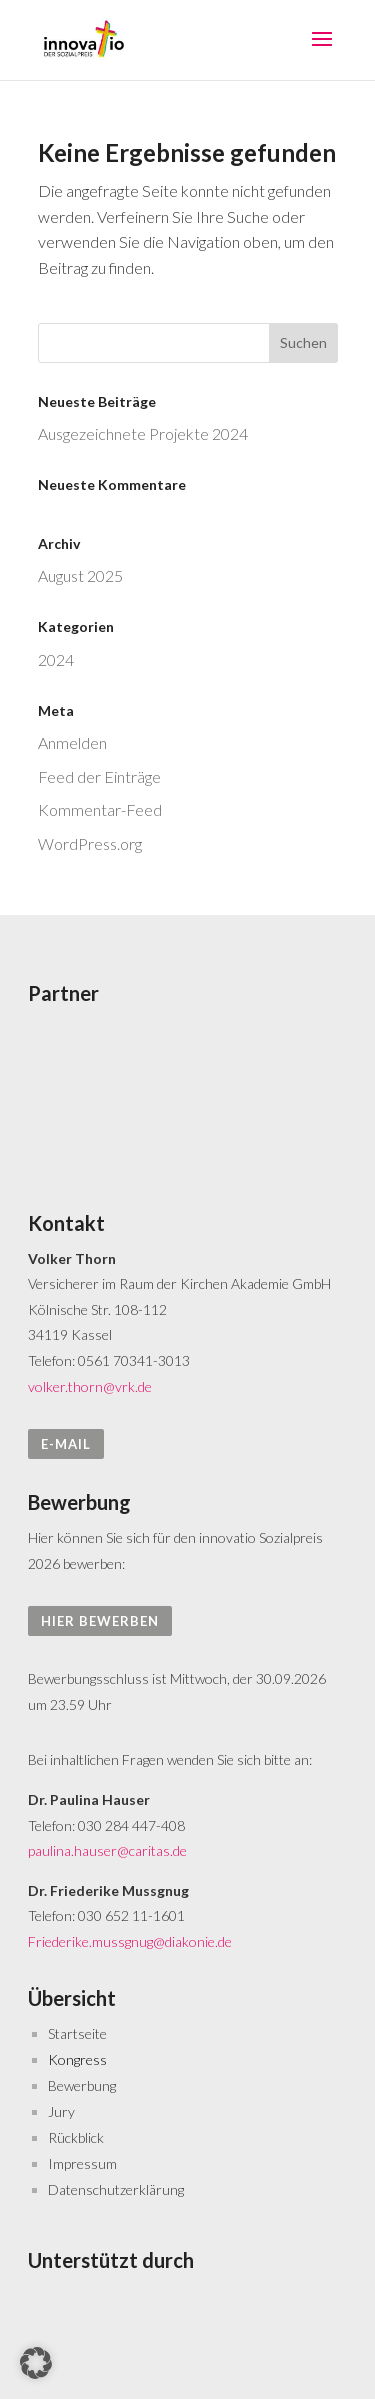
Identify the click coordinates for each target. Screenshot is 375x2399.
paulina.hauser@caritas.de (107, 1850)
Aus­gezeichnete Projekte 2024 (143, 433)
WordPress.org (90, 843)
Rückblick (76, 2137)
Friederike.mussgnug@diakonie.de (130, 1941)
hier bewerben (100, 1621)
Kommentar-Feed (100, 809)
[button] (36, 2363)
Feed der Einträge (99, 776)
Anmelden (72, 742)
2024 (56, 659)
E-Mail (66, 1444)
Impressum (82, 2163)
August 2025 (80, 575)
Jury (61, 2111)
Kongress (77, 2059)
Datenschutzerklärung (116, 2189)
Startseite (77, 2033)
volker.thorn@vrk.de (90, 1386)
